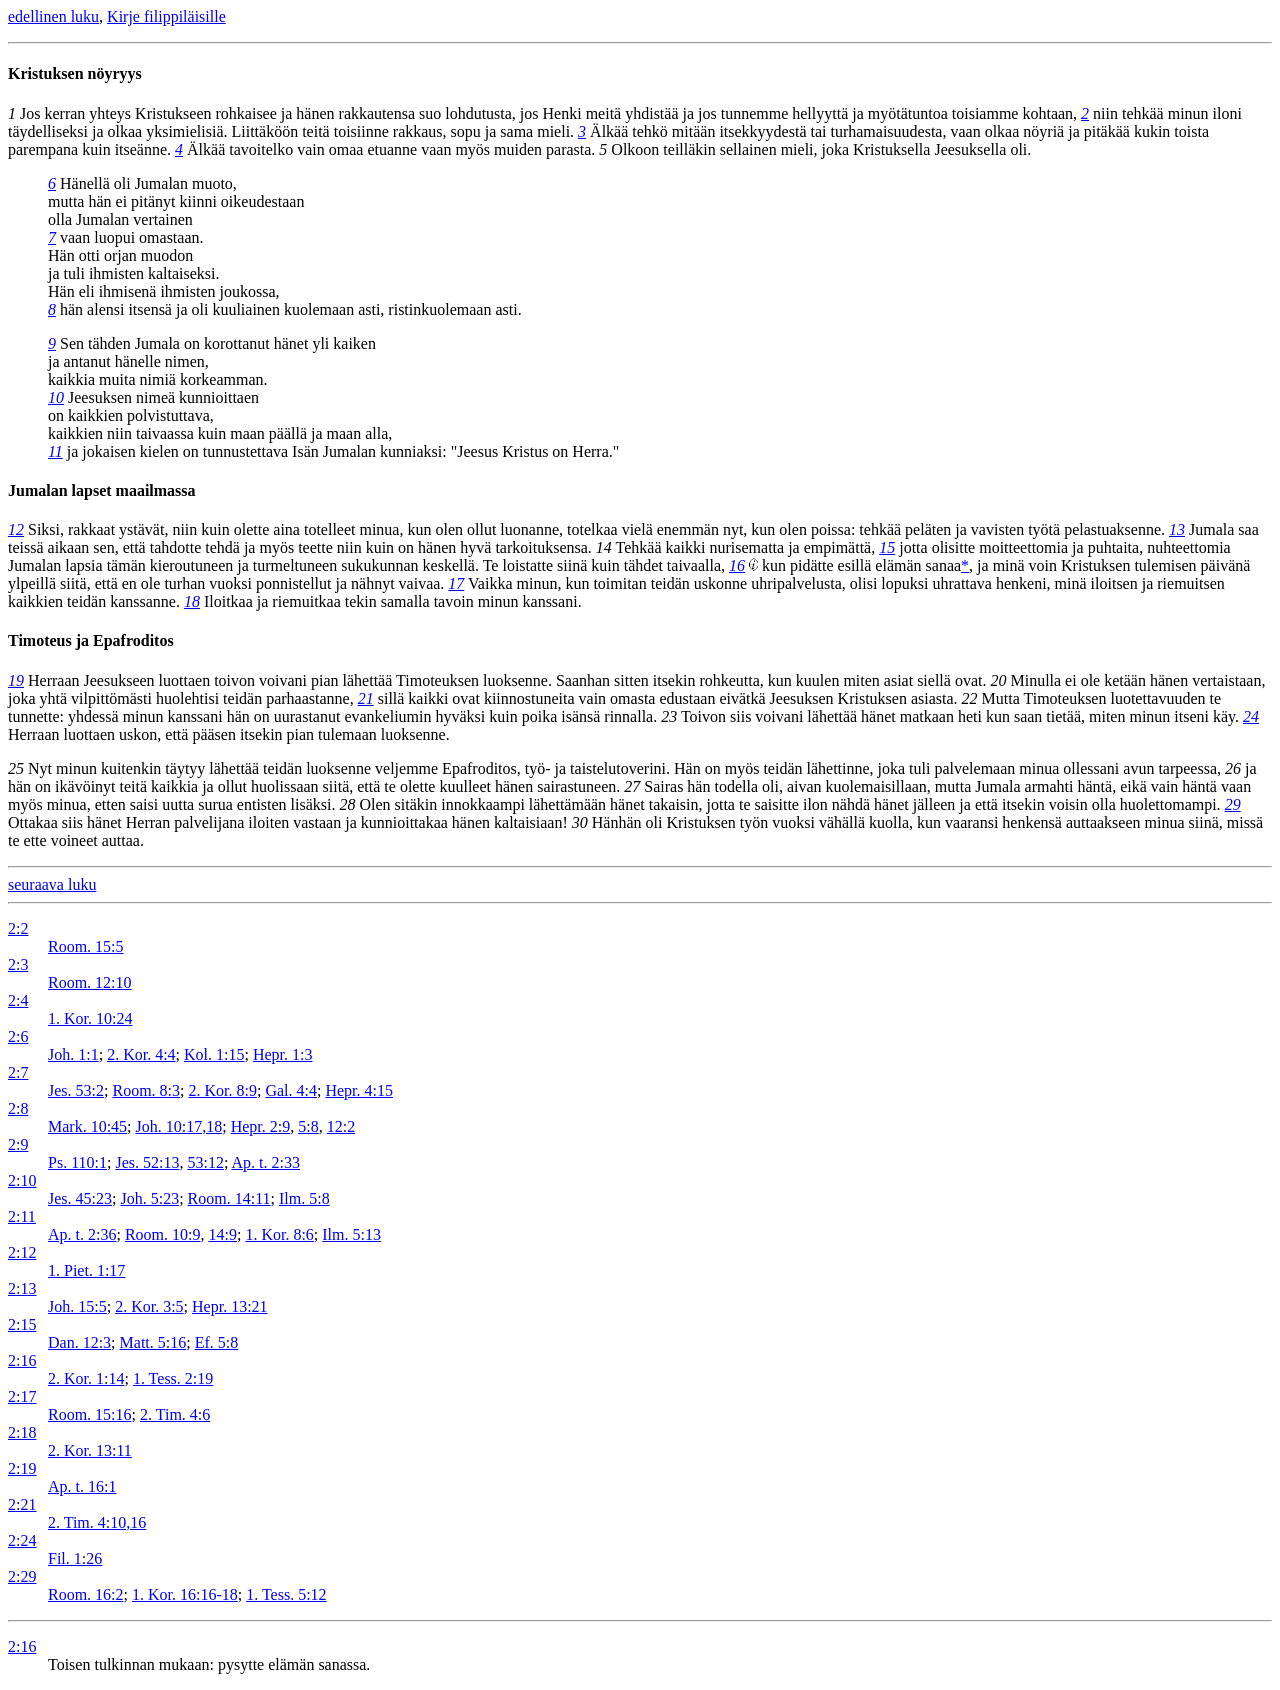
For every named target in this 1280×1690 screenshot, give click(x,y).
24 (1251, 716)
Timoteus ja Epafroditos (91, 640)
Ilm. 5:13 (351, 1234)
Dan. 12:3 (79, 1342)
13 (1177, 529)
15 (887, 547)
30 (580, 822)
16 (737, 565)
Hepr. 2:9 (261, 1126)
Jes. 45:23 (80, 1198)
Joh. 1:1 (73, 1054)
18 (192, 601)
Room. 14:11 (229, 1198)
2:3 (18, 964)
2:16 (22, 1360)
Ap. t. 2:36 (82, 1234)
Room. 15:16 (90, 1414)
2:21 (22, 1504)
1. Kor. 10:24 (90, 1018)
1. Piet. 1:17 (86, 1270)
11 (55, 451)
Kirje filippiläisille (166, 16)
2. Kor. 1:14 (86, 1378)
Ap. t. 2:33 (265, 1162)
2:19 (22, 1468)
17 (456, 583)
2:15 (22, 1324)
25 (16, 768)
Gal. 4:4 (291, 1090)
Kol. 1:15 (214, 1054)
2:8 (18, 1108)
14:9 (222, 1234)
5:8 (308, 1126)
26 (1233, 768)
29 (1233, 804)
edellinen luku (53, 16)
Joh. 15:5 (77, 1306)
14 (604, 547)
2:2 (18, 928)
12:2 (341, 1126)
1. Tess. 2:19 (173, 1378)
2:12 (22, 1252)
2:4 (18, 1000)
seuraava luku (52, 884)
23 (669, 716)
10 (56, 397)
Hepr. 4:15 (359, 1090)
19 (16, 680)
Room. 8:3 (146, 1090)
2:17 (22, 1396)
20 (998, 680)
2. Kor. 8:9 (222, 1090)
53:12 (205, 1162)
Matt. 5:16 (153, 1342)
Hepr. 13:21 (230, 1306)
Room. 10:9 (163, 1234)
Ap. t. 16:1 (82, 1486)
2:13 (22, 1288)
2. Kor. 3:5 (149, 1306)
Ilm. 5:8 (304, 1198)
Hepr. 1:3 (283, 1054)
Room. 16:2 (86, 1594)
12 (16, 529)
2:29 (22, 1576)
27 (632, 786)
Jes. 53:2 (76, 1090)
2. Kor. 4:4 (141, 1054)
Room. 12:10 (90, 982)
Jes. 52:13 (147, 1162)
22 (970, 698)
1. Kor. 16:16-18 (185, 1594)
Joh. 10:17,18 (179, 1126)
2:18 (22, 1432)
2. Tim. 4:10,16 (97, 1522)
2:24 (22, 1540)
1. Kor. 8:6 (279, 1234)
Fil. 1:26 (75, 1558)
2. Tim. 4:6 (175, 1414)
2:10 (22, 1180)
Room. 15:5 (86, 946)
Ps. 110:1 (77, 1162)
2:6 (18, 1036)
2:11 (22, 1216)
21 (366, 698)
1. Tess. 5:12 (286, 1594)
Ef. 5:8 (217, 1342)
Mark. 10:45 (87, 1126)
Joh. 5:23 (149, 1198)
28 (348, 804)
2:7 (18, 1072)
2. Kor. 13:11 (90, 1450)
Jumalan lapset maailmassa (102, 490)
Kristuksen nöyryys (75, 73)
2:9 (18, 1144)
